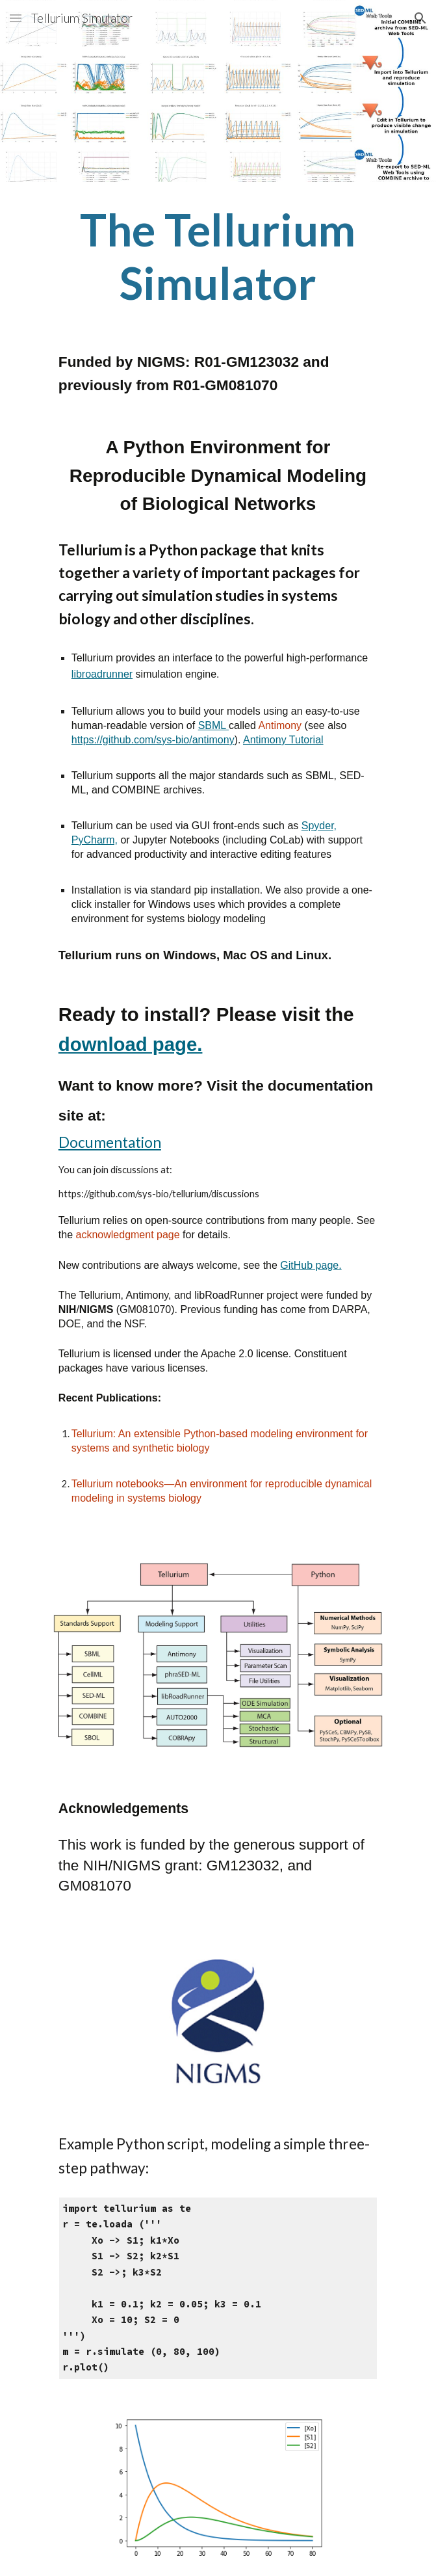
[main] (218, 256)
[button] (15, 18)
